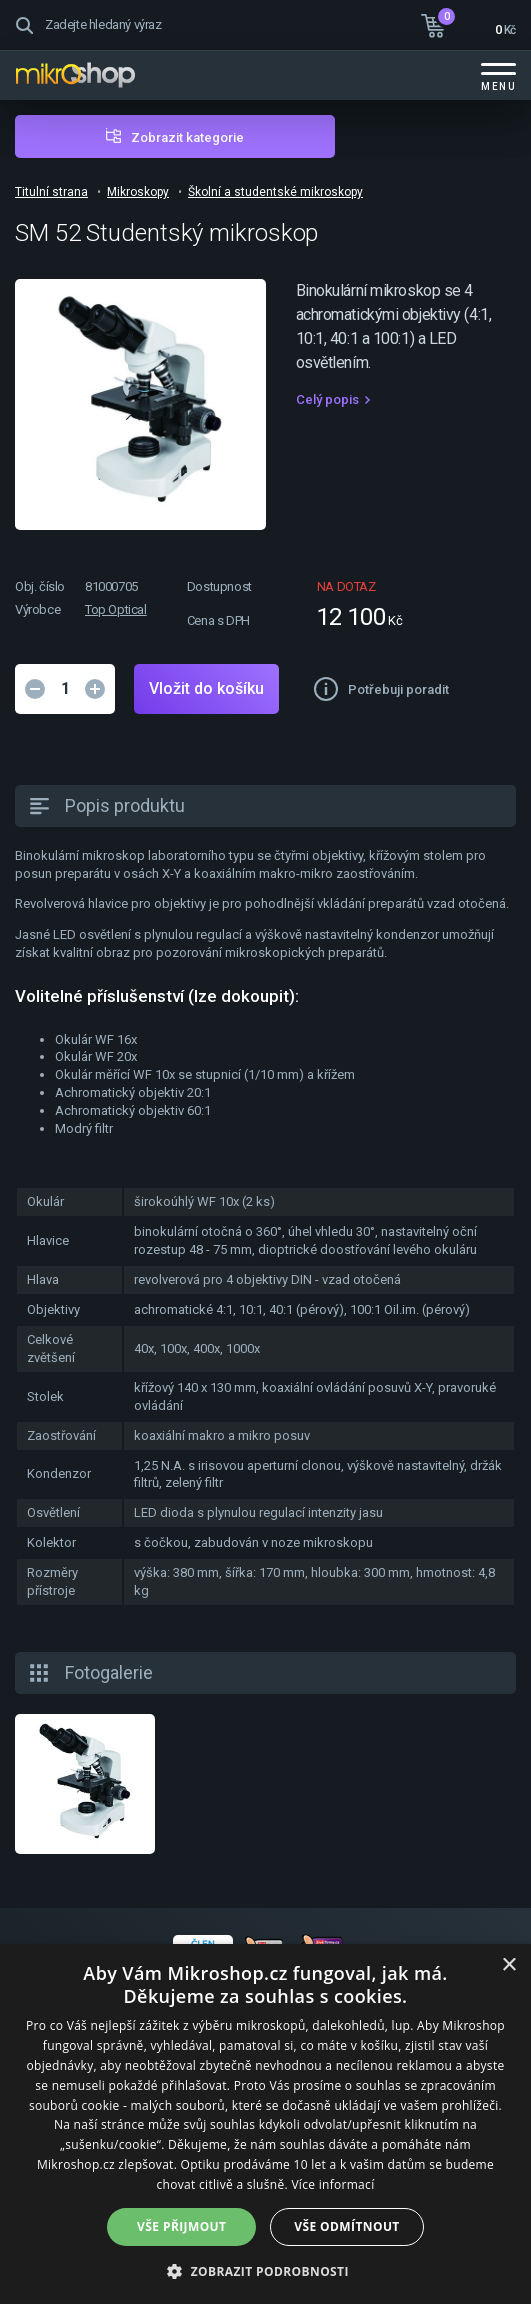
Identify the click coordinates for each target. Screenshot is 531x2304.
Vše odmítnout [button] (346, 2226)
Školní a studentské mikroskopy (275, 192)
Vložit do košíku (206, 688)
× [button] (508, 1965)
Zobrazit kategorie (187, 137)
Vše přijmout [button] (181, 2226)
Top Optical (116, 609)
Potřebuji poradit (398, 689)
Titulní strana (51, 192)
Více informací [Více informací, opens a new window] (332, 2184)
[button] (265, 2270)
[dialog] (265, 2124)
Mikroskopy (138, 192)
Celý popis (327, 399)
